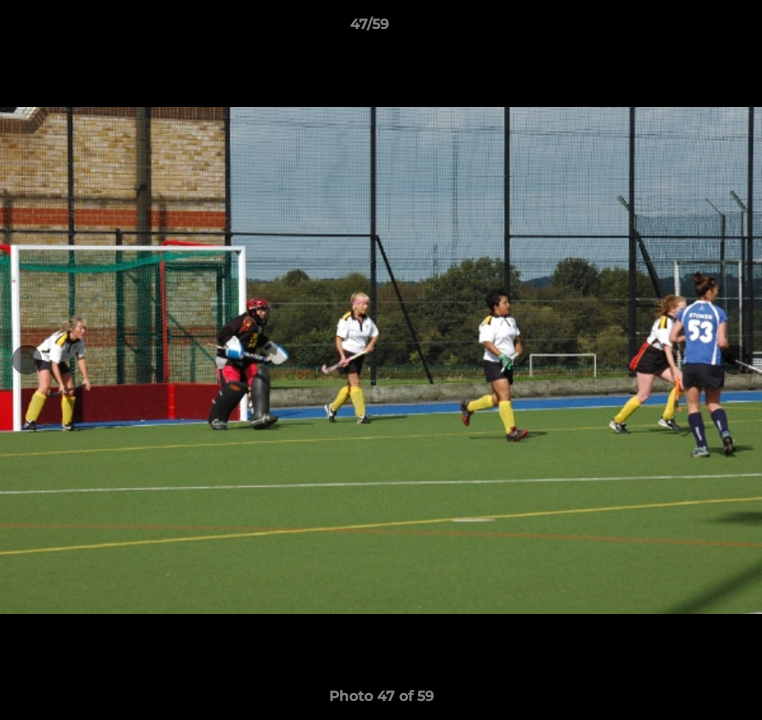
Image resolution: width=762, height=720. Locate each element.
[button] (690, 29)
